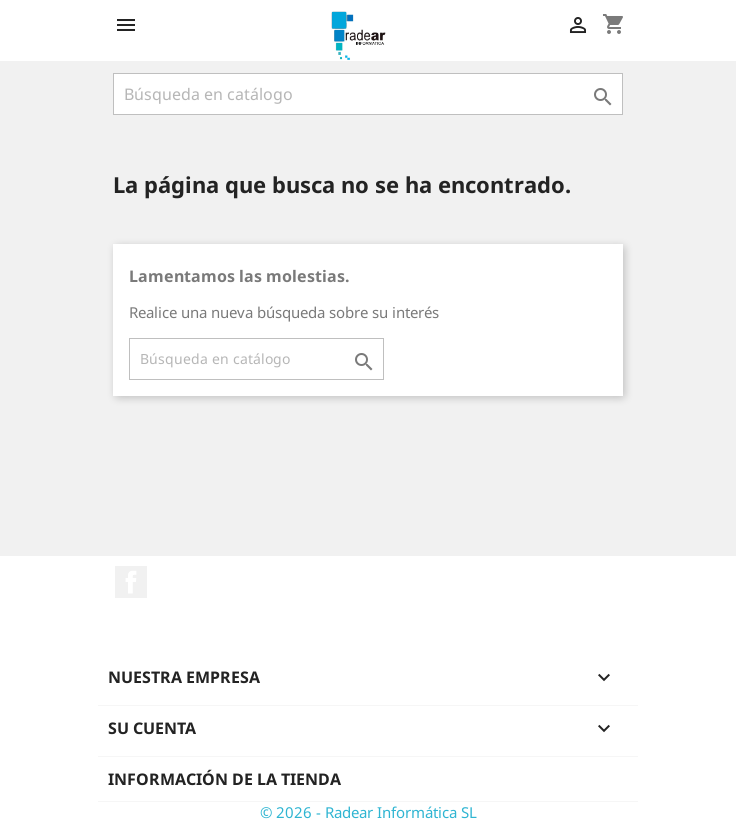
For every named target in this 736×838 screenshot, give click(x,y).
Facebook (131, 582)
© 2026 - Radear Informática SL (368, 812)
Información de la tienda (224, 779)
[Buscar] (368, 94)
